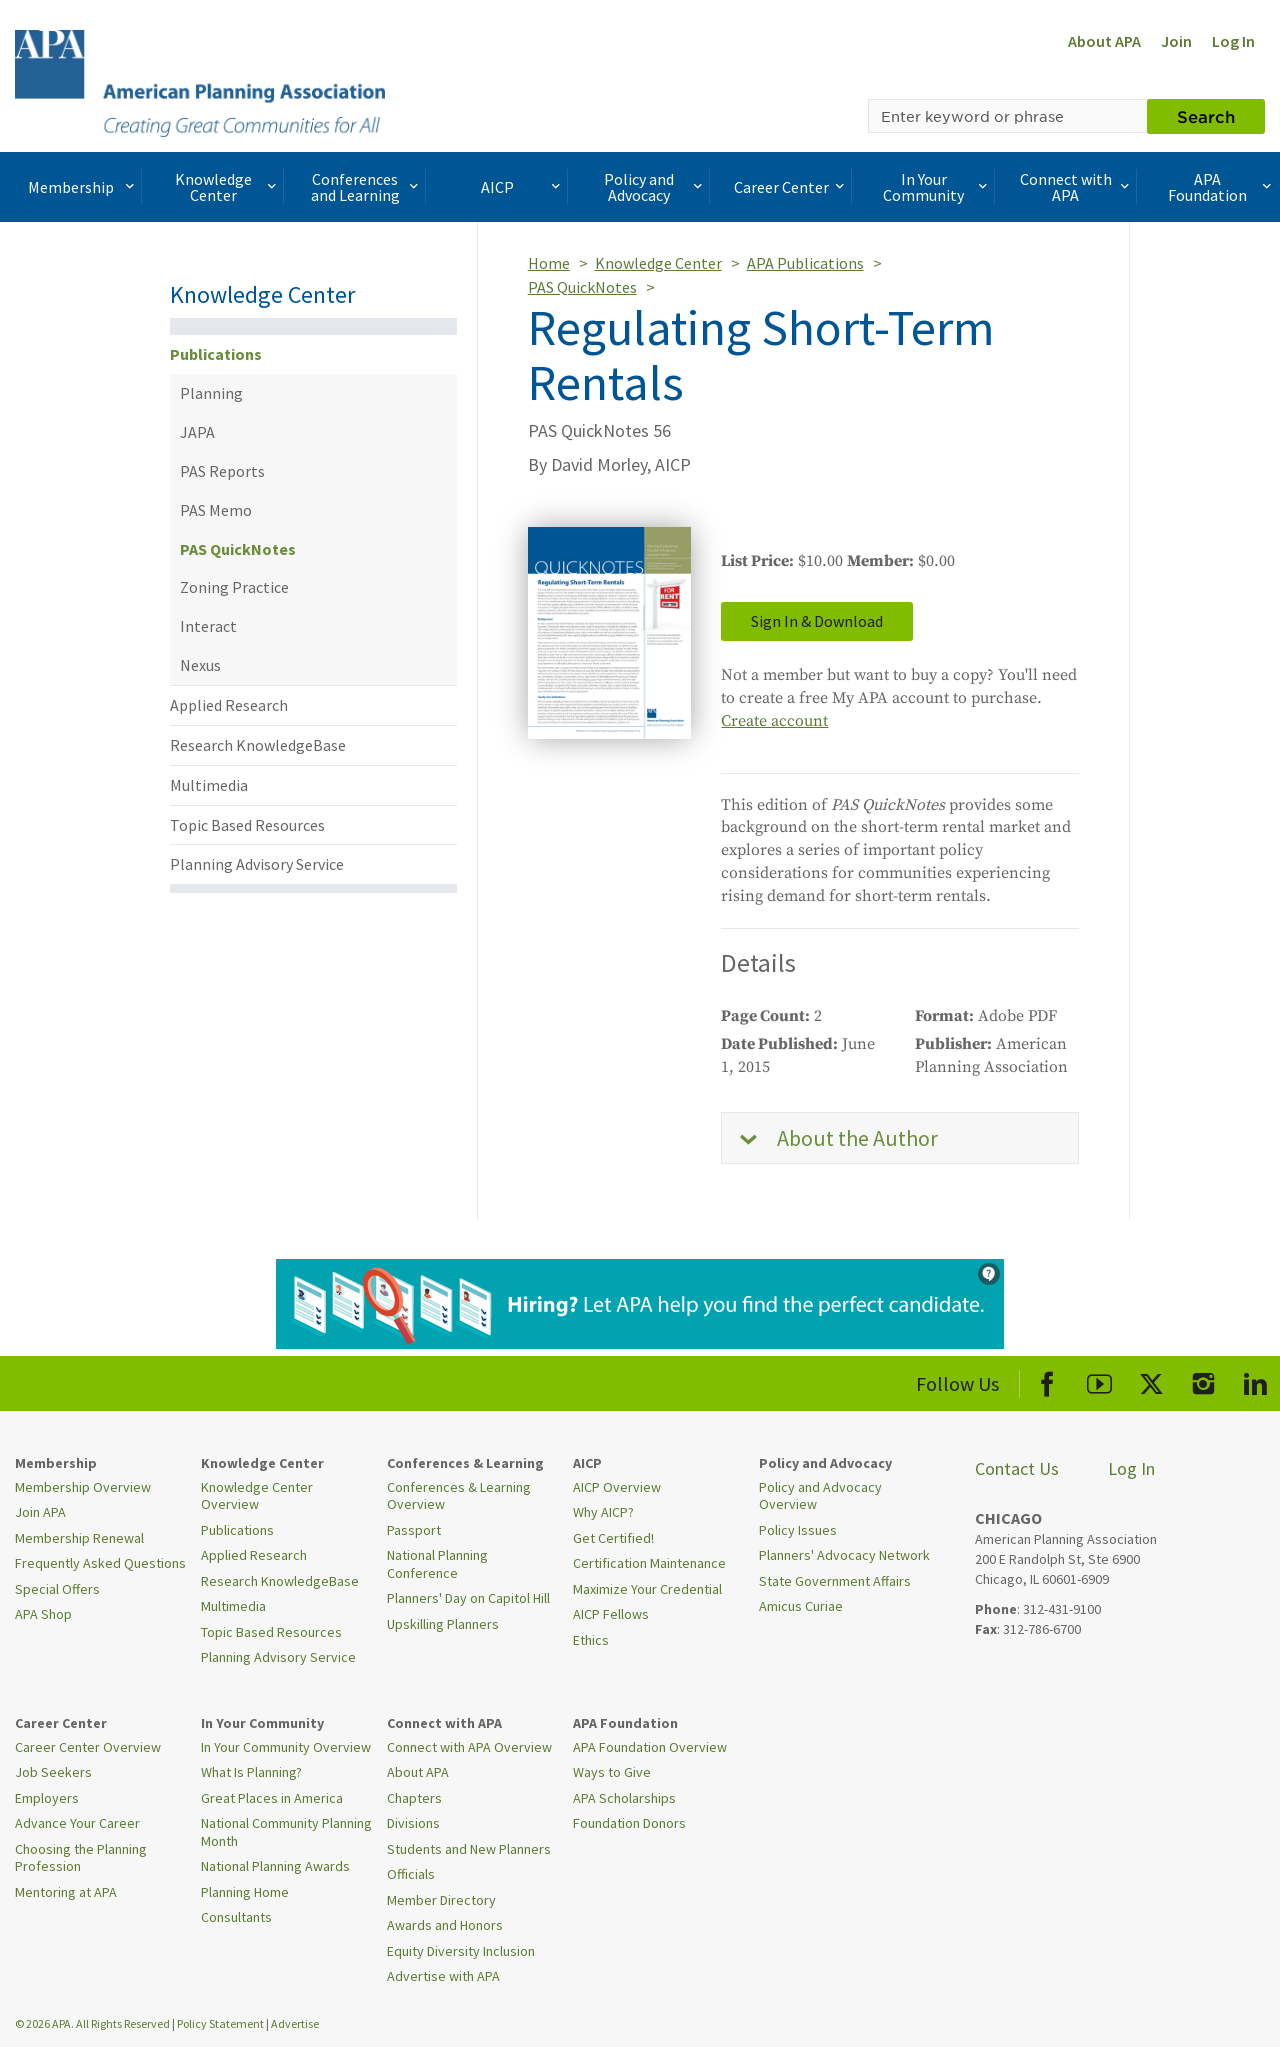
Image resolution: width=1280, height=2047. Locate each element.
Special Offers (57, 1589)
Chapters (414, 1798)
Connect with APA (1076, 187)
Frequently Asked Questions (100, 1563)
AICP (523, 187)
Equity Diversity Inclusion (461, 1951)
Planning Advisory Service (257, 864)
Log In (1233, 41)
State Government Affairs (835, 1581)
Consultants (236, 1917)
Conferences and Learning (367, 187)
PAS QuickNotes (238, 549)
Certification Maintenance (649, 1563)
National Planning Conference (437, 1564)
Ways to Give (612, 1772)
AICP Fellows (611, 1614)
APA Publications (805, 263)
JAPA (197, 432)
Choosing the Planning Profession (81, 1858)
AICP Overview (617, 1487)
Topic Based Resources (247, 825)
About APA (1104, 41)
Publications (216, 354)
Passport (414, 1530)
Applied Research (229, 705)
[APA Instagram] (1203, 1380)
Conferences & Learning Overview (459, 1496)
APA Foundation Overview (650, 1747)
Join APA (40, 1512)
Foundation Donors (629, 1823)
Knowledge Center (228, 187)
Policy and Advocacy (655, 187)
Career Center (791, 187)
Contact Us (1017, 1468)
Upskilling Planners (443, 1624)
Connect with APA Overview (469, 1747)
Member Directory (441, 1900)
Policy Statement (220, 2023)
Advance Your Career (77, 1823)
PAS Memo (216, 510)
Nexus (200, 665)
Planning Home (245, 1892)
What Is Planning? (251, 1772)
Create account (774, 721)
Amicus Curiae (801, 1606)
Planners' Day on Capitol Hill (468, 1598)
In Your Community (937, 187)
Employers (47, 1798)
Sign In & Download (817, 621)
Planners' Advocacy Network (844, 1555)
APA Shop (43, 1614)
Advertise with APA (443, 1976)
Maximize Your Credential (647, 1589)
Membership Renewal (79, 1538)
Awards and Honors (445, 1925)
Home (549, 263)
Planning (211, 393)
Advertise (295, 2023)
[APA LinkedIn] (1255, 1380)
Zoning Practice (234, 587)
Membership (83, 187)
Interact (208, 626)
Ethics (591, 1640)
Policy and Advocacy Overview (820, 1496)
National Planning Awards (275, 1866)
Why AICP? (603, 1512)
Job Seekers (53, 1772)
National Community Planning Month (286, 1832)
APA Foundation (1221, 187)
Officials (411, 1874)
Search (1206, 116)
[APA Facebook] (1047, 1380)
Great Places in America (272, 1798)
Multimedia (209, 785)
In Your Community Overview (286, 1747)
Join (1176, 41)
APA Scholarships (624, 1798)
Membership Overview (83, 1487)
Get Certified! (613, 1538)
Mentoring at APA (66, 1892)
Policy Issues (798, 1530)
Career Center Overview (88, 1747)
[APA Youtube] (1099, 1380)
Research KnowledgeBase (258, 745)
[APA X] (1151, 1380)
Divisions (413, 1823)
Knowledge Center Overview (257, 1496)
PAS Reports (222, 471)
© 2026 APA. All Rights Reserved (93, 2023)
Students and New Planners (469, 1849)
